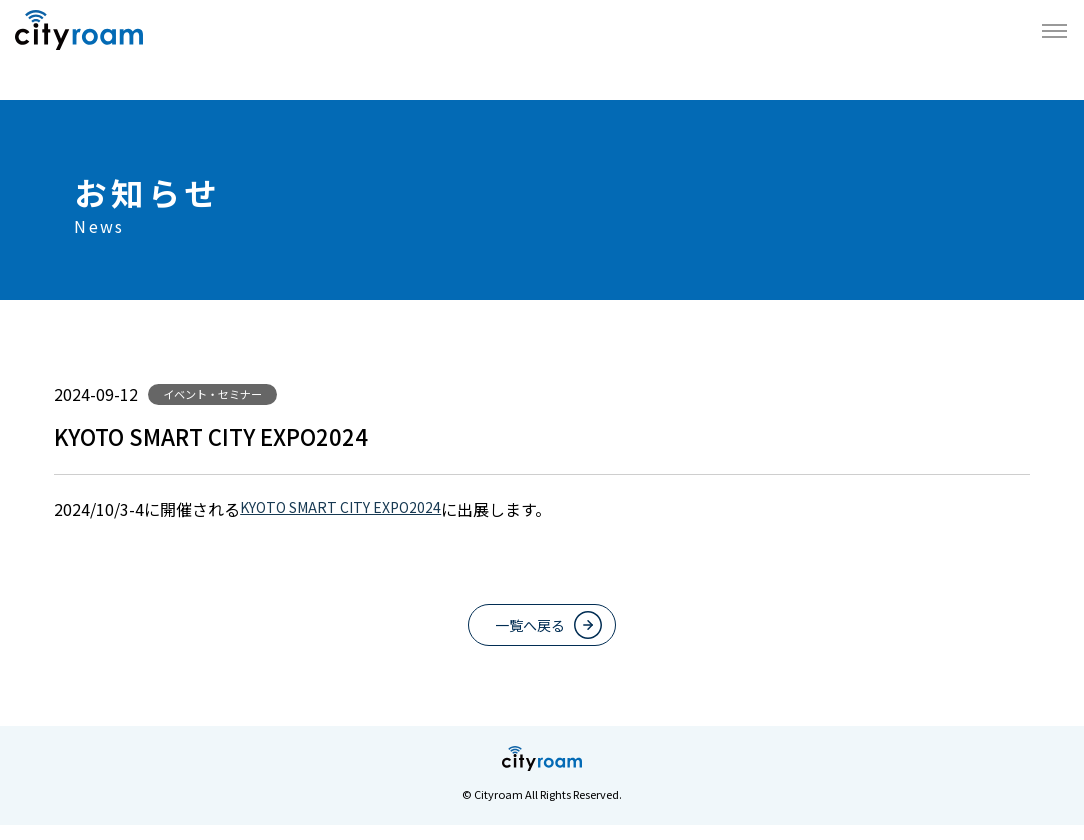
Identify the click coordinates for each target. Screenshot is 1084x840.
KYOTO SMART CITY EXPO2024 (355, 509)
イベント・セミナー (221, 393)
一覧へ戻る (527, 633)
